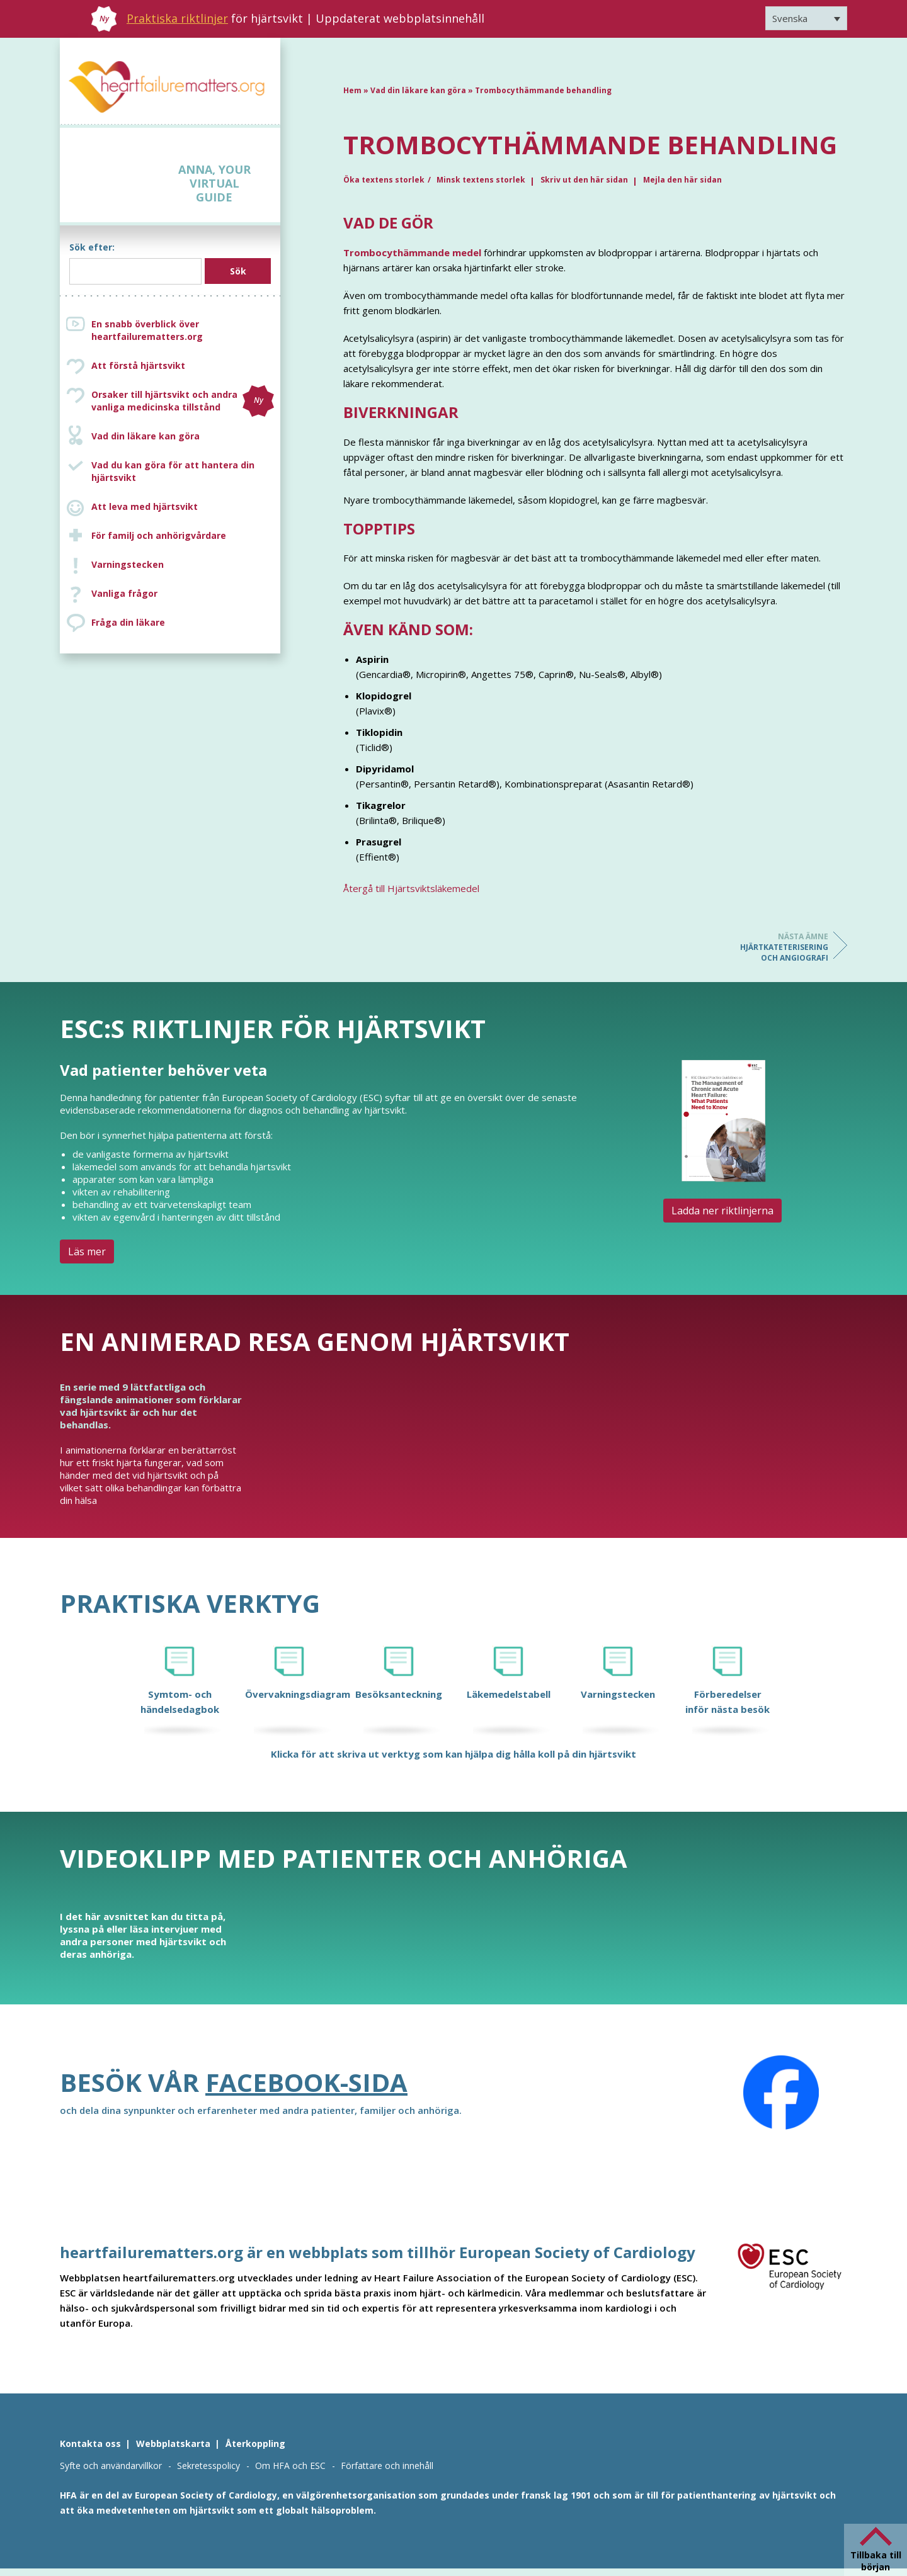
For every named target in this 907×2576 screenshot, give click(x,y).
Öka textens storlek (384, 179)
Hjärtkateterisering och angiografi (777, 947)
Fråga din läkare (128, 622)
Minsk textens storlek (480, 179)
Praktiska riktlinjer (177, 18)
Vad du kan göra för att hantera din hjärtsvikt (172, 471)
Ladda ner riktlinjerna (722, 1210)
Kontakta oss (90, 2443)
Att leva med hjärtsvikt (144, 506)
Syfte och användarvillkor (111, 2465)
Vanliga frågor (124, 593)
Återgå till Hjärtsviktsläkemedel (411, 888)
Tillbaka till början (875, 2561)
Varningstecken (127, 564)
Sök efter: (92, 247)
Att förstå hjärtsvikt (138, 365)
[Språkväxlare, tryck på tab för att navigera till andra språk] (806, 18)
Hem (352, 90)
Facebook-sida (306, 2082)
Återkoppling (255, 2443)
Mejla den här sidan (682, 179)
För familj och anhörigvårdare (158, 535)
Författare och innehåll (387, 2465)
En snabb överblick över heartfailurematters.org (147, 330)
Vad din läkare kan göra (145, 436)
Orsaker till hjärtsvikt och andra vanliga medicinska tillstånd (182, 401)
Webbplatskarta (173, 2443)
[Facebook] (781, 2092)
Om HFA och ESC (290, 2465)
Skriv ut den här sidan (584, 179)
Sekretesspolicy (208, 2465)
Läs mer (87, 1251)
